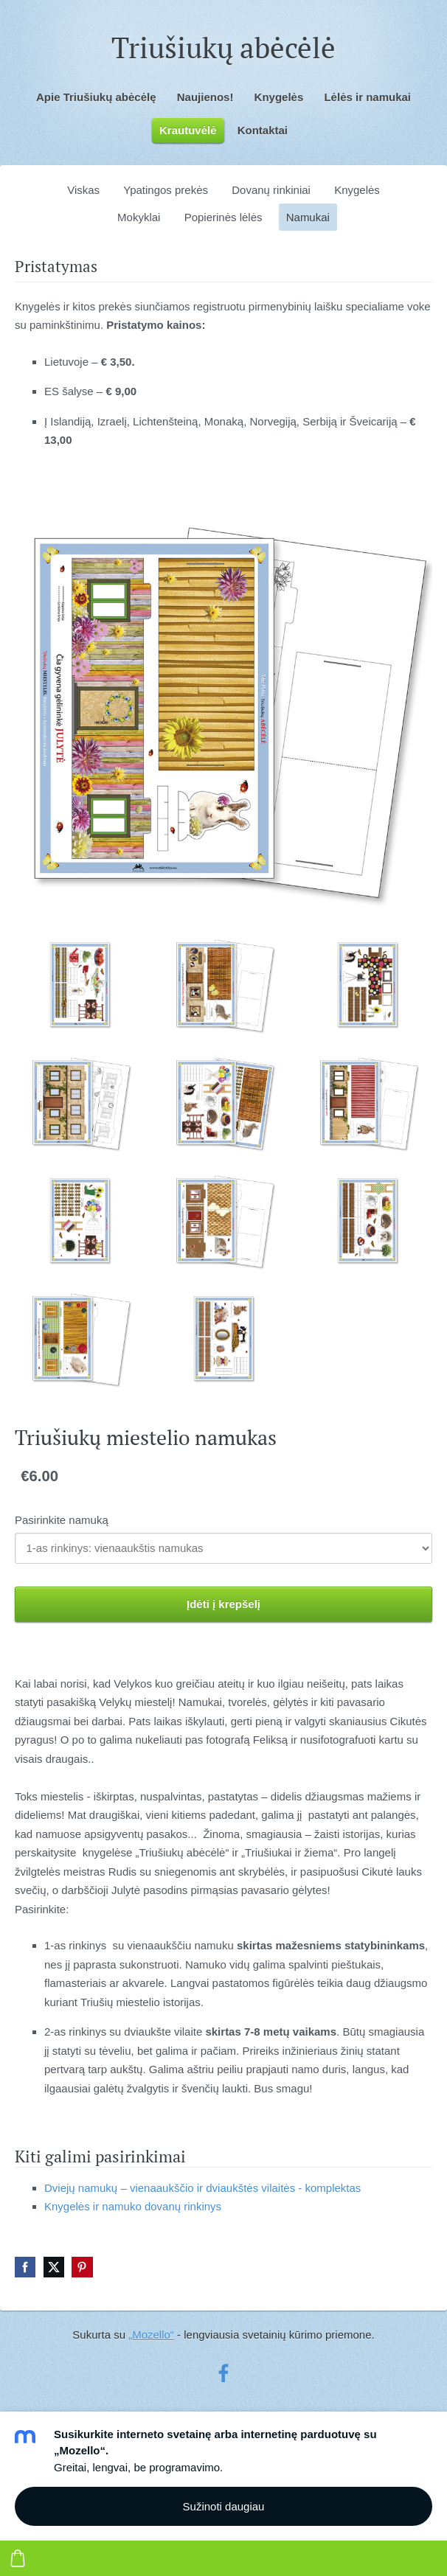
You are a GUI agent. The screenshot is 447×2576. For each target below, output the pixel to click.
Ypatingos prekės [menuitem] (165, 190)
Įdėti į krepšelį (223, 1604)
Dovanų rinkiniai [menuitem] (271, 190)
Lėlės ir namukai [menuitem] (367, 97)
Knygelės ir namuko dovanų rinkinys (132, 2206)
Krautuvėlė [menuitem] (188, 130)
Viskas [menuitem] (83, 190)
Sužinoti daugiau (224, 2506)
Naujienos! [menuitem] (205, 97)
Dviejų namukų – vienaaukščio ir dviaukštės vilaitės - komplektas (202, 2188)
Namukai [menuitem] (308, 217)
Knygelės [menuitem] (279, 97)
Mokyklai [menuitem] (138, 217)
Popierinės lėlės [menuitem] (223, 217)
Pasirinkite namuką (61, 1520)
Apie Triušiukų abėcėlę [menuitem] (96, 97)
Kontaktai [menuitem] (263, 130)
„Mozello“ (151, 2334)
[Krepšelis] (17, 2558)
